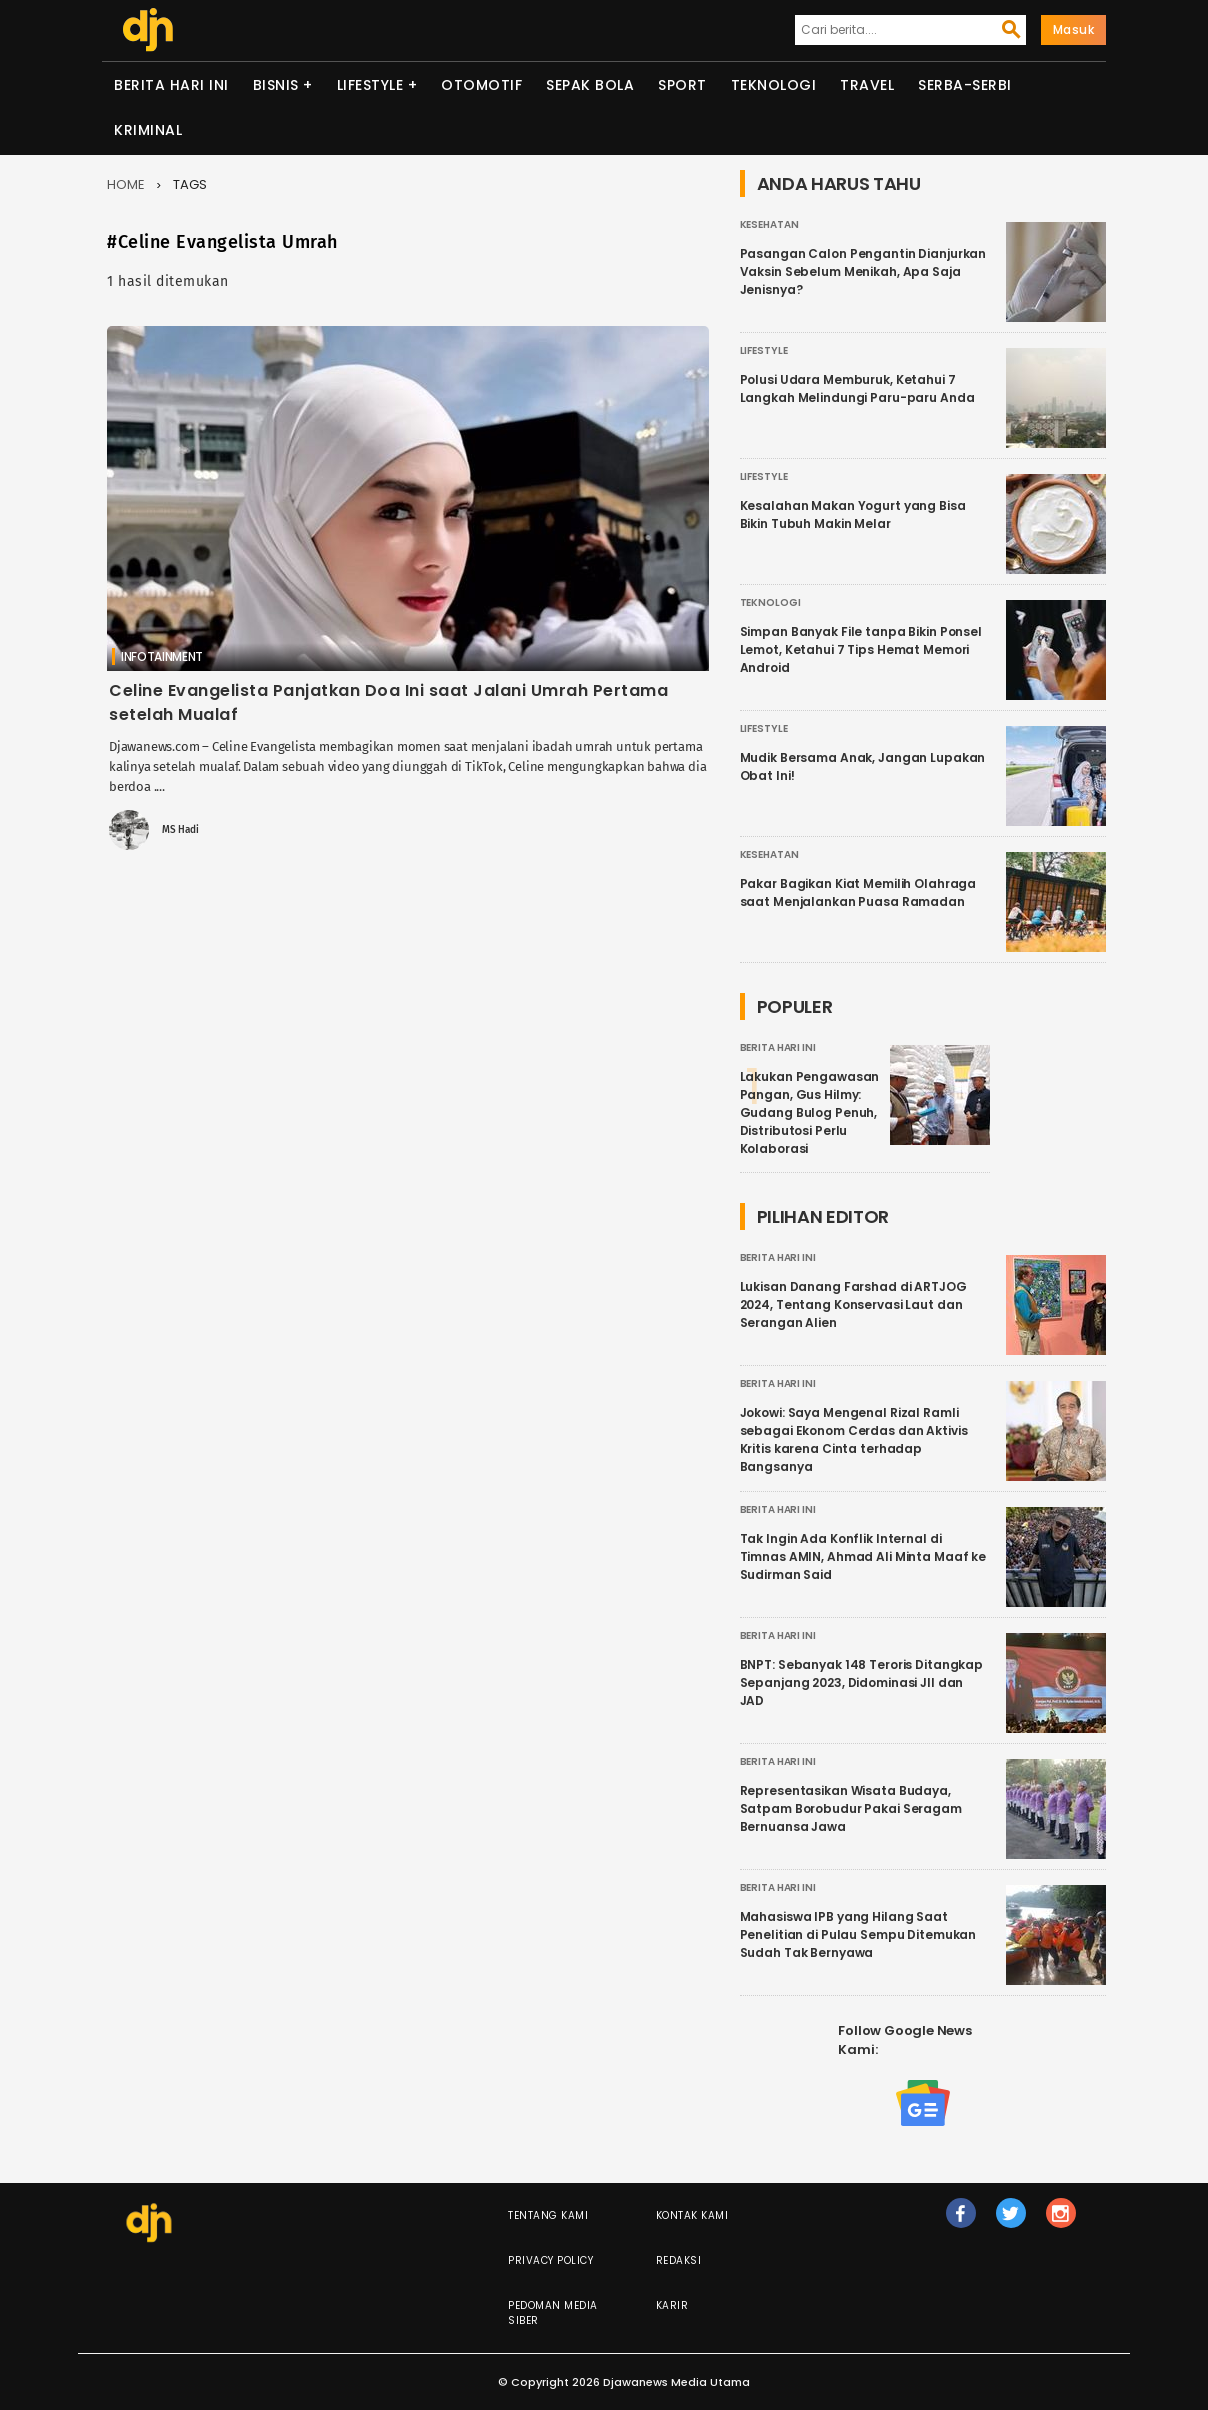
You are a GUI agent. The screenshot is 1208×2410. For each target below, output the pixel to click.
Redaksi (679, 2260)
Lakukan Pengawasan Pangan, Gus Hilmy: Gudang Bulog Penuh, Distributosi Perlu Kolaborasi (810, 1112)
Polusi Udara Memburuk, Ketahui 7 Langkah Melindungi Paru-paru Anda (857, 388)
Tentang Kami (548, 2215)
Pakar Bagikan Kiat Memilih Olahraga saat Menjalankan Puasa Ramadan (858, 892)
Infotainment (162, 656)
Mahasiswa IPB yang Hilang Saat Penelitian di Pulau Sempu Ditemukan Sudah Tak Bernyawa (858, 1934)
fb (960, 2222)
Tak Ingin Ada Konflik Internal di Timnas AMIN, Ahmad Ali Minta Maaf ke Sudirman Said (863, 1556)
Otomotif (481, 85)
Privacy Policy (550, 2260)
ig (1061, 2222)
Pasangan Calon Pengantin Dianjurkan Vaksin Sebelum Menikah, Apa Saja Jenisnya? (863, 271)
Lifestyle (370, 85)
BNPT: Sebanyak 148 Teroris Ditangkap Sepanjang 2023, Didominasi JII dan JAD (862, 1682)
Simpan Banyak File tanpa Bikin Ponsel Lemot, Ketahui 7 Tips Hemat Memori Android (861, 649)
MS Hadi (180, 830)
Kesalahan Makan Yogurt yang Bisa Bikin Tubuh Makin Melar (853, 514)
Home (126, 184)
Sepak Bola (590, 85)
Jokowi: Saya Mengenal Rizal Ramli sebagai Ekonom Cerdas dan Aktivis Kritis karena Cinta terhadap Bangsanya (854, 1439)
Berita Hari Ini (171, 85)
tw (1011, 2222)
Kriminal (148, 130)
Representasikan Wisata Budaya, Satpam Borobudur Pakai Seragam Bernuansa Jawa (851, 1808)
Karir (672, 2305)
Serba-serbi (965, 85)
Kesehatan (769, 224)
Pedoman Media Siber (553, 2313)
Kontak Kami (692, 2215)
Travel (867, 85)
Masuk (1074, 29)
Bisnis (276, 85)
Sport (682, 85)
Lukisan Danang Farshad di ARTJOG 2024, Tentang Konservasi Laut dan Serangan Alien (853, 1304)
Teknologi (774, 85)
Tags (190, 184)
